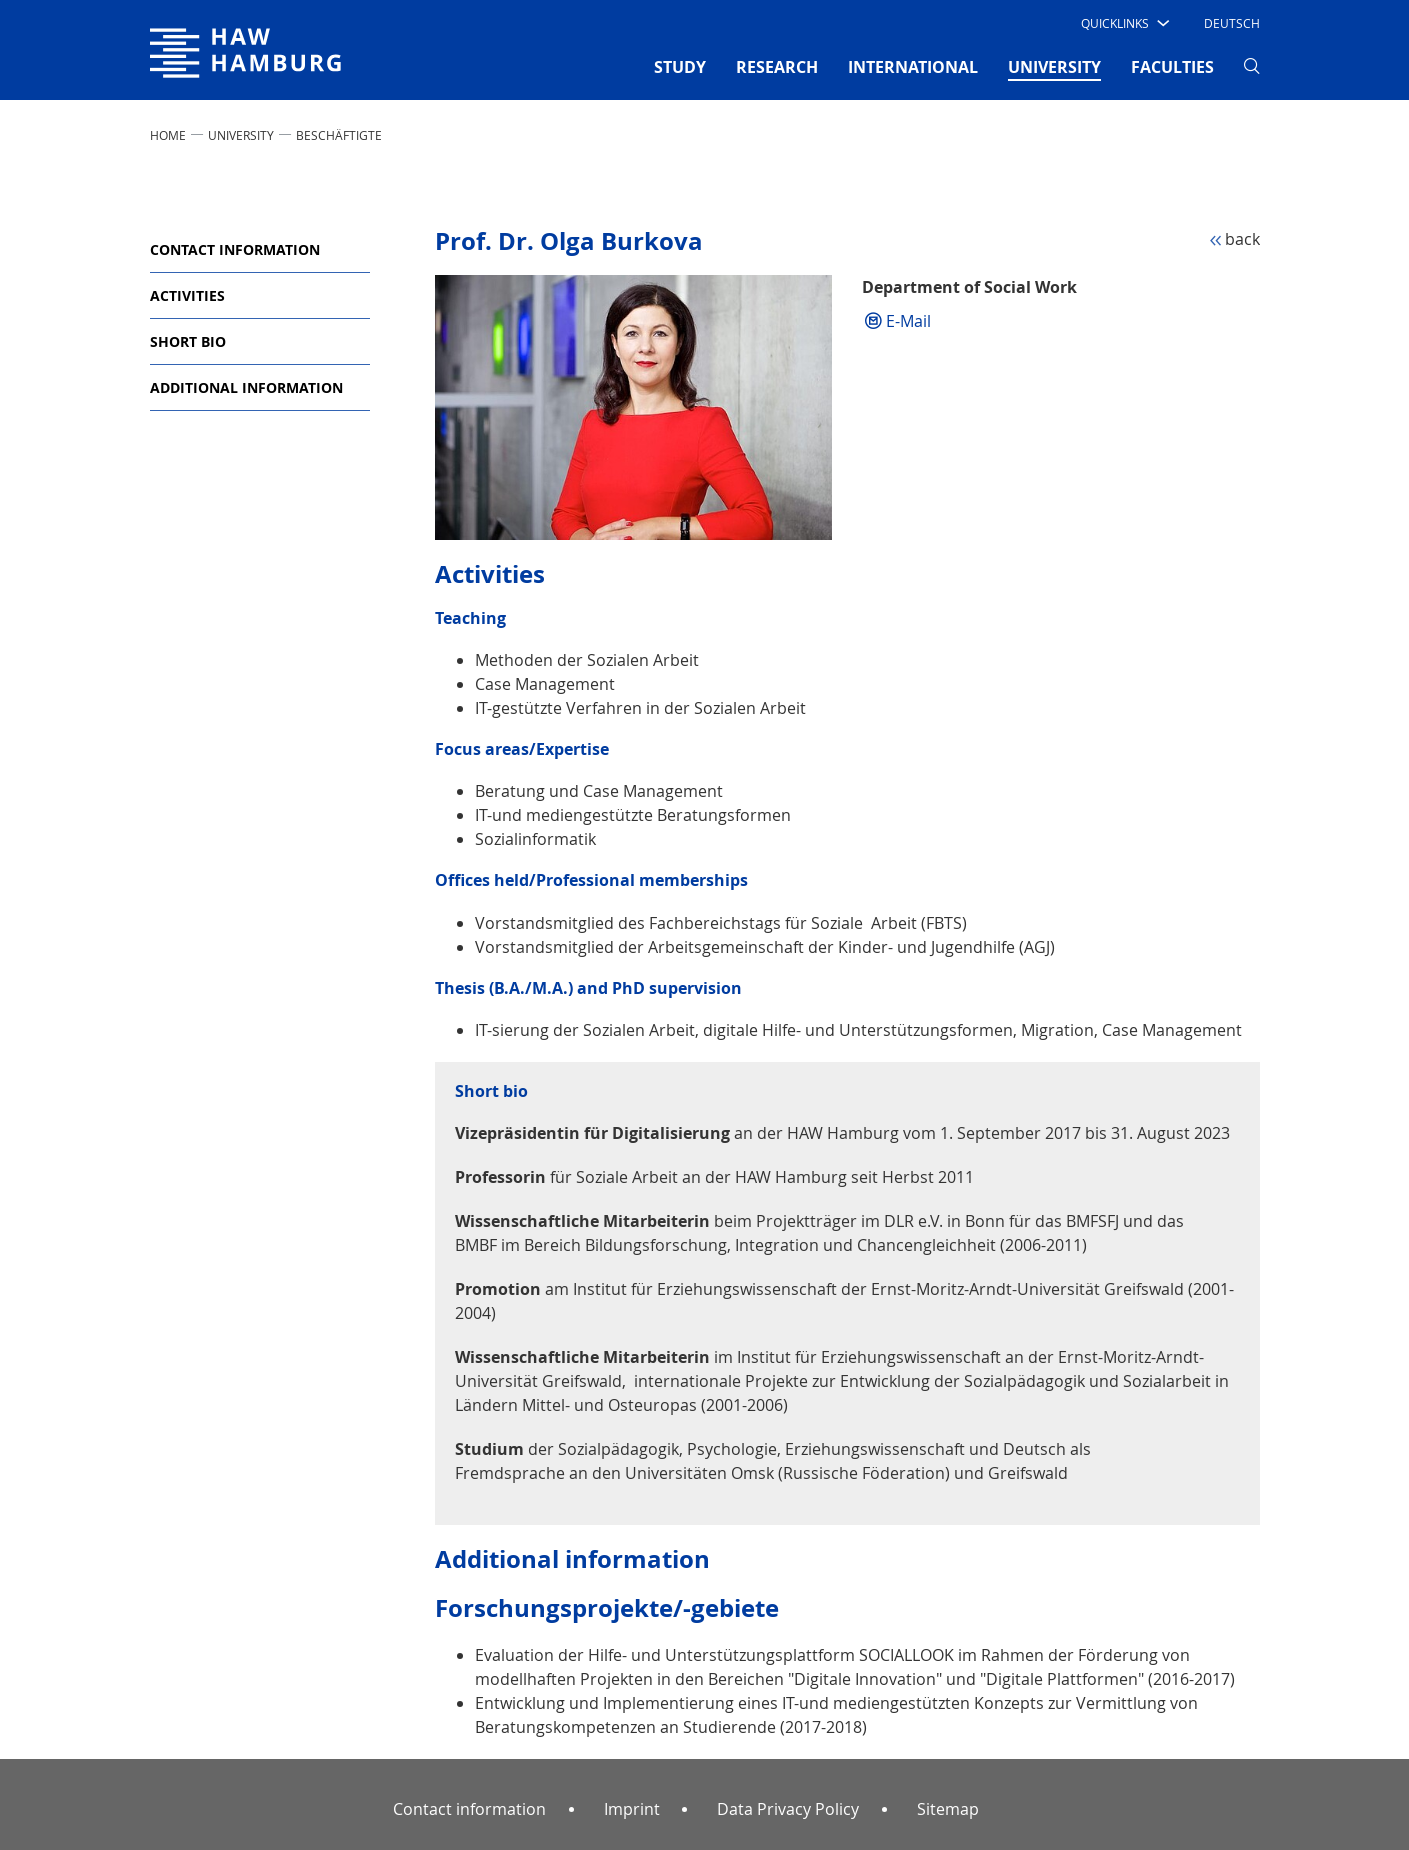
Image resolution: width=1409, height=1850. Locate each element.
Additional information (246, 387)
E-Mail (908, 321)
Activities (187, 295)
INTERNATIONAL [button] (913, 67)
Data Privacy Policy (788, 1809)
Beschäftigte (339, 135)
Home (168, 135)
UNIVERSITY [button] (1054, 66)
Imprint (632, 1809)
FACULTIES (1172, 67)
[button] (1123, 23)
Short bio (188, 341)
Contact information (235, 249)
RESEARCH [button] (777, 67)
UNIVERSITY (241, 135)
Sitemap (948, 1809)
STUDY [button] (680, 67)
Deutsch (1232, 23)
